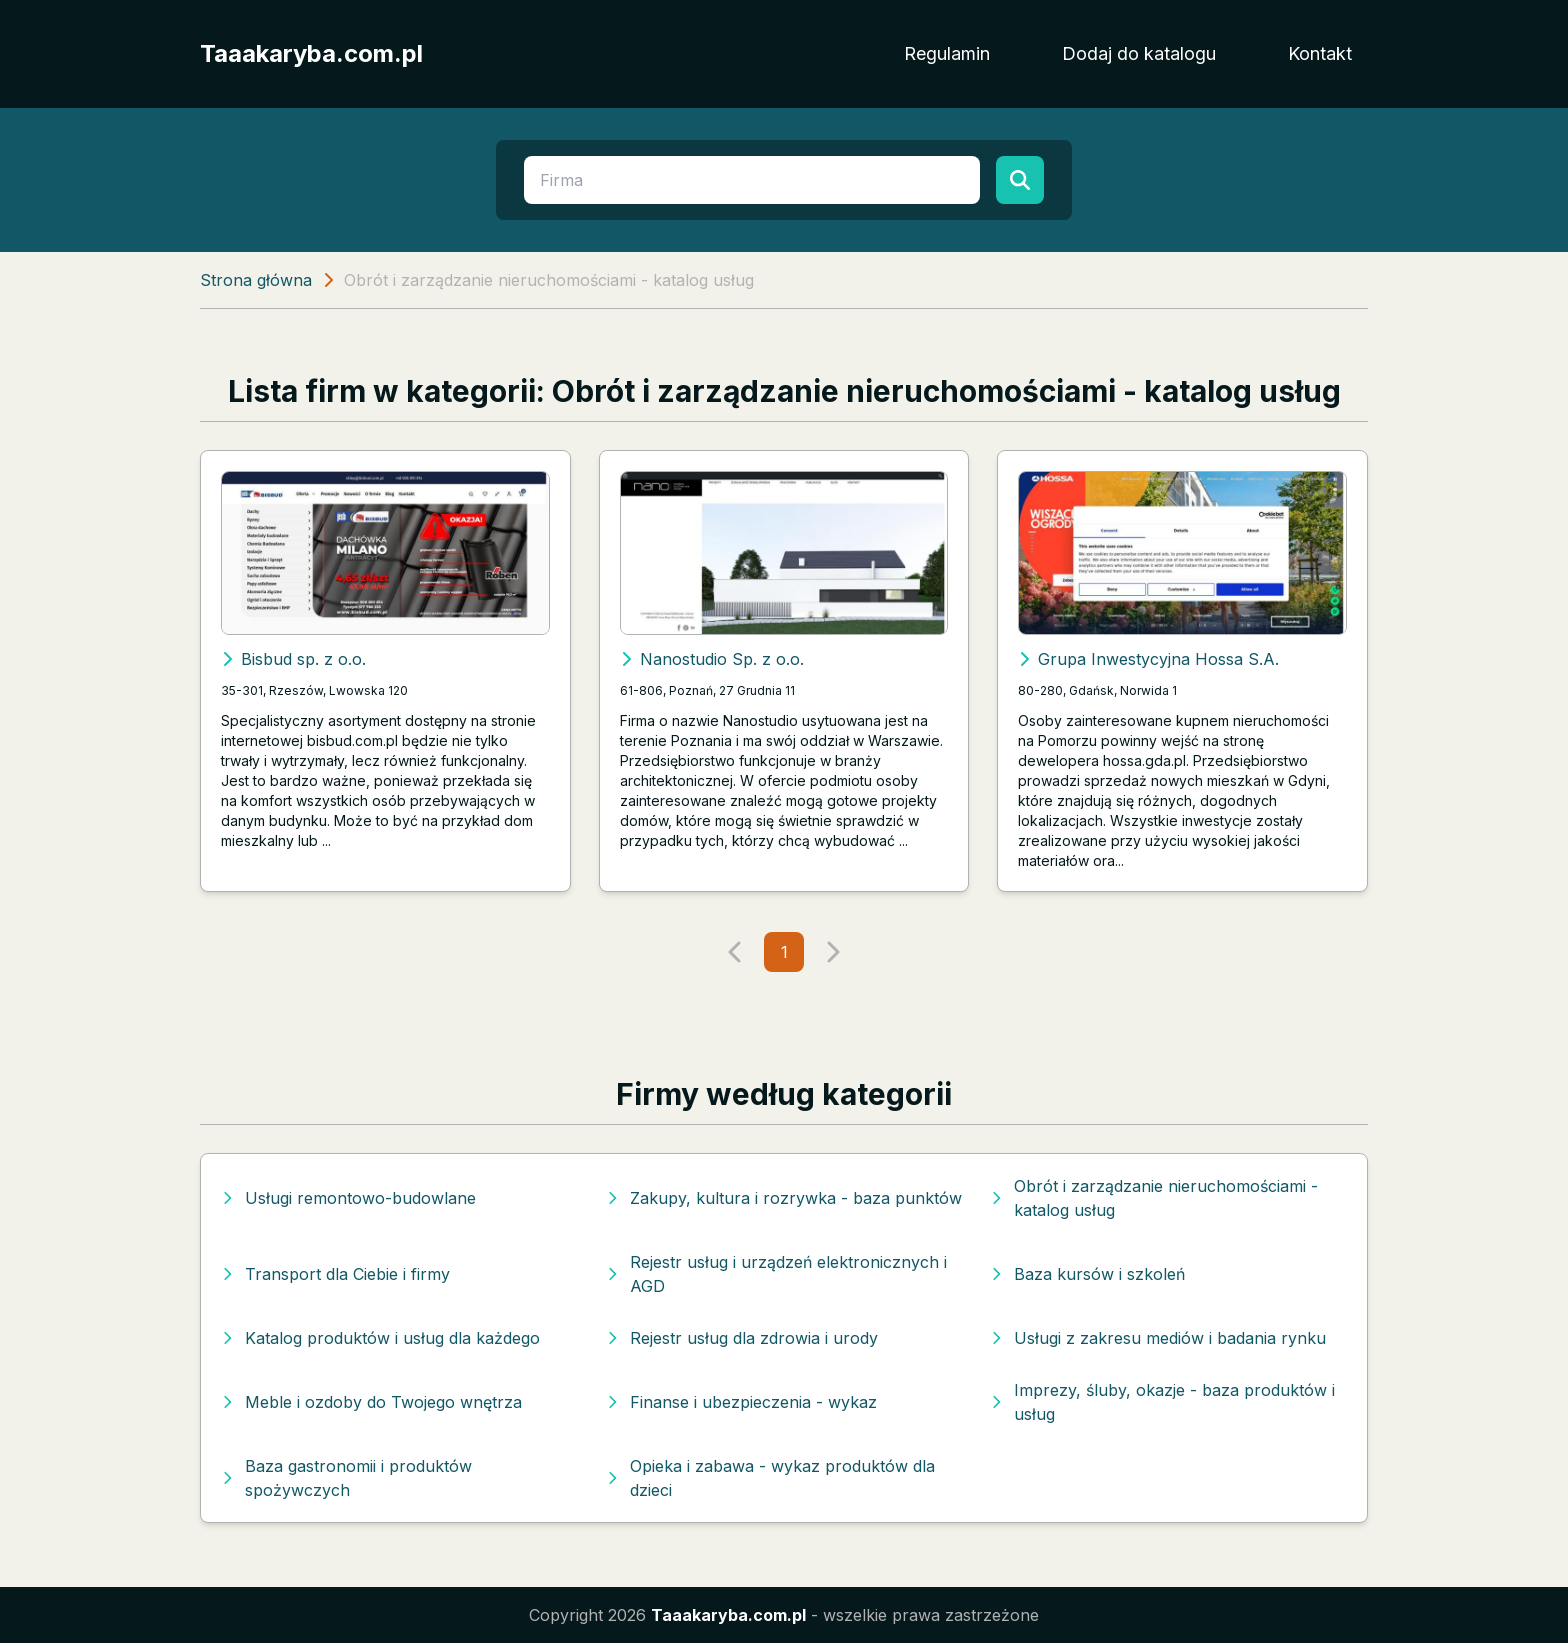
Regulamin (947, 53)
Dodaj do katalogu (1139, 53)
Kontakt (1320, 53)
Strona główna (256, 280)
